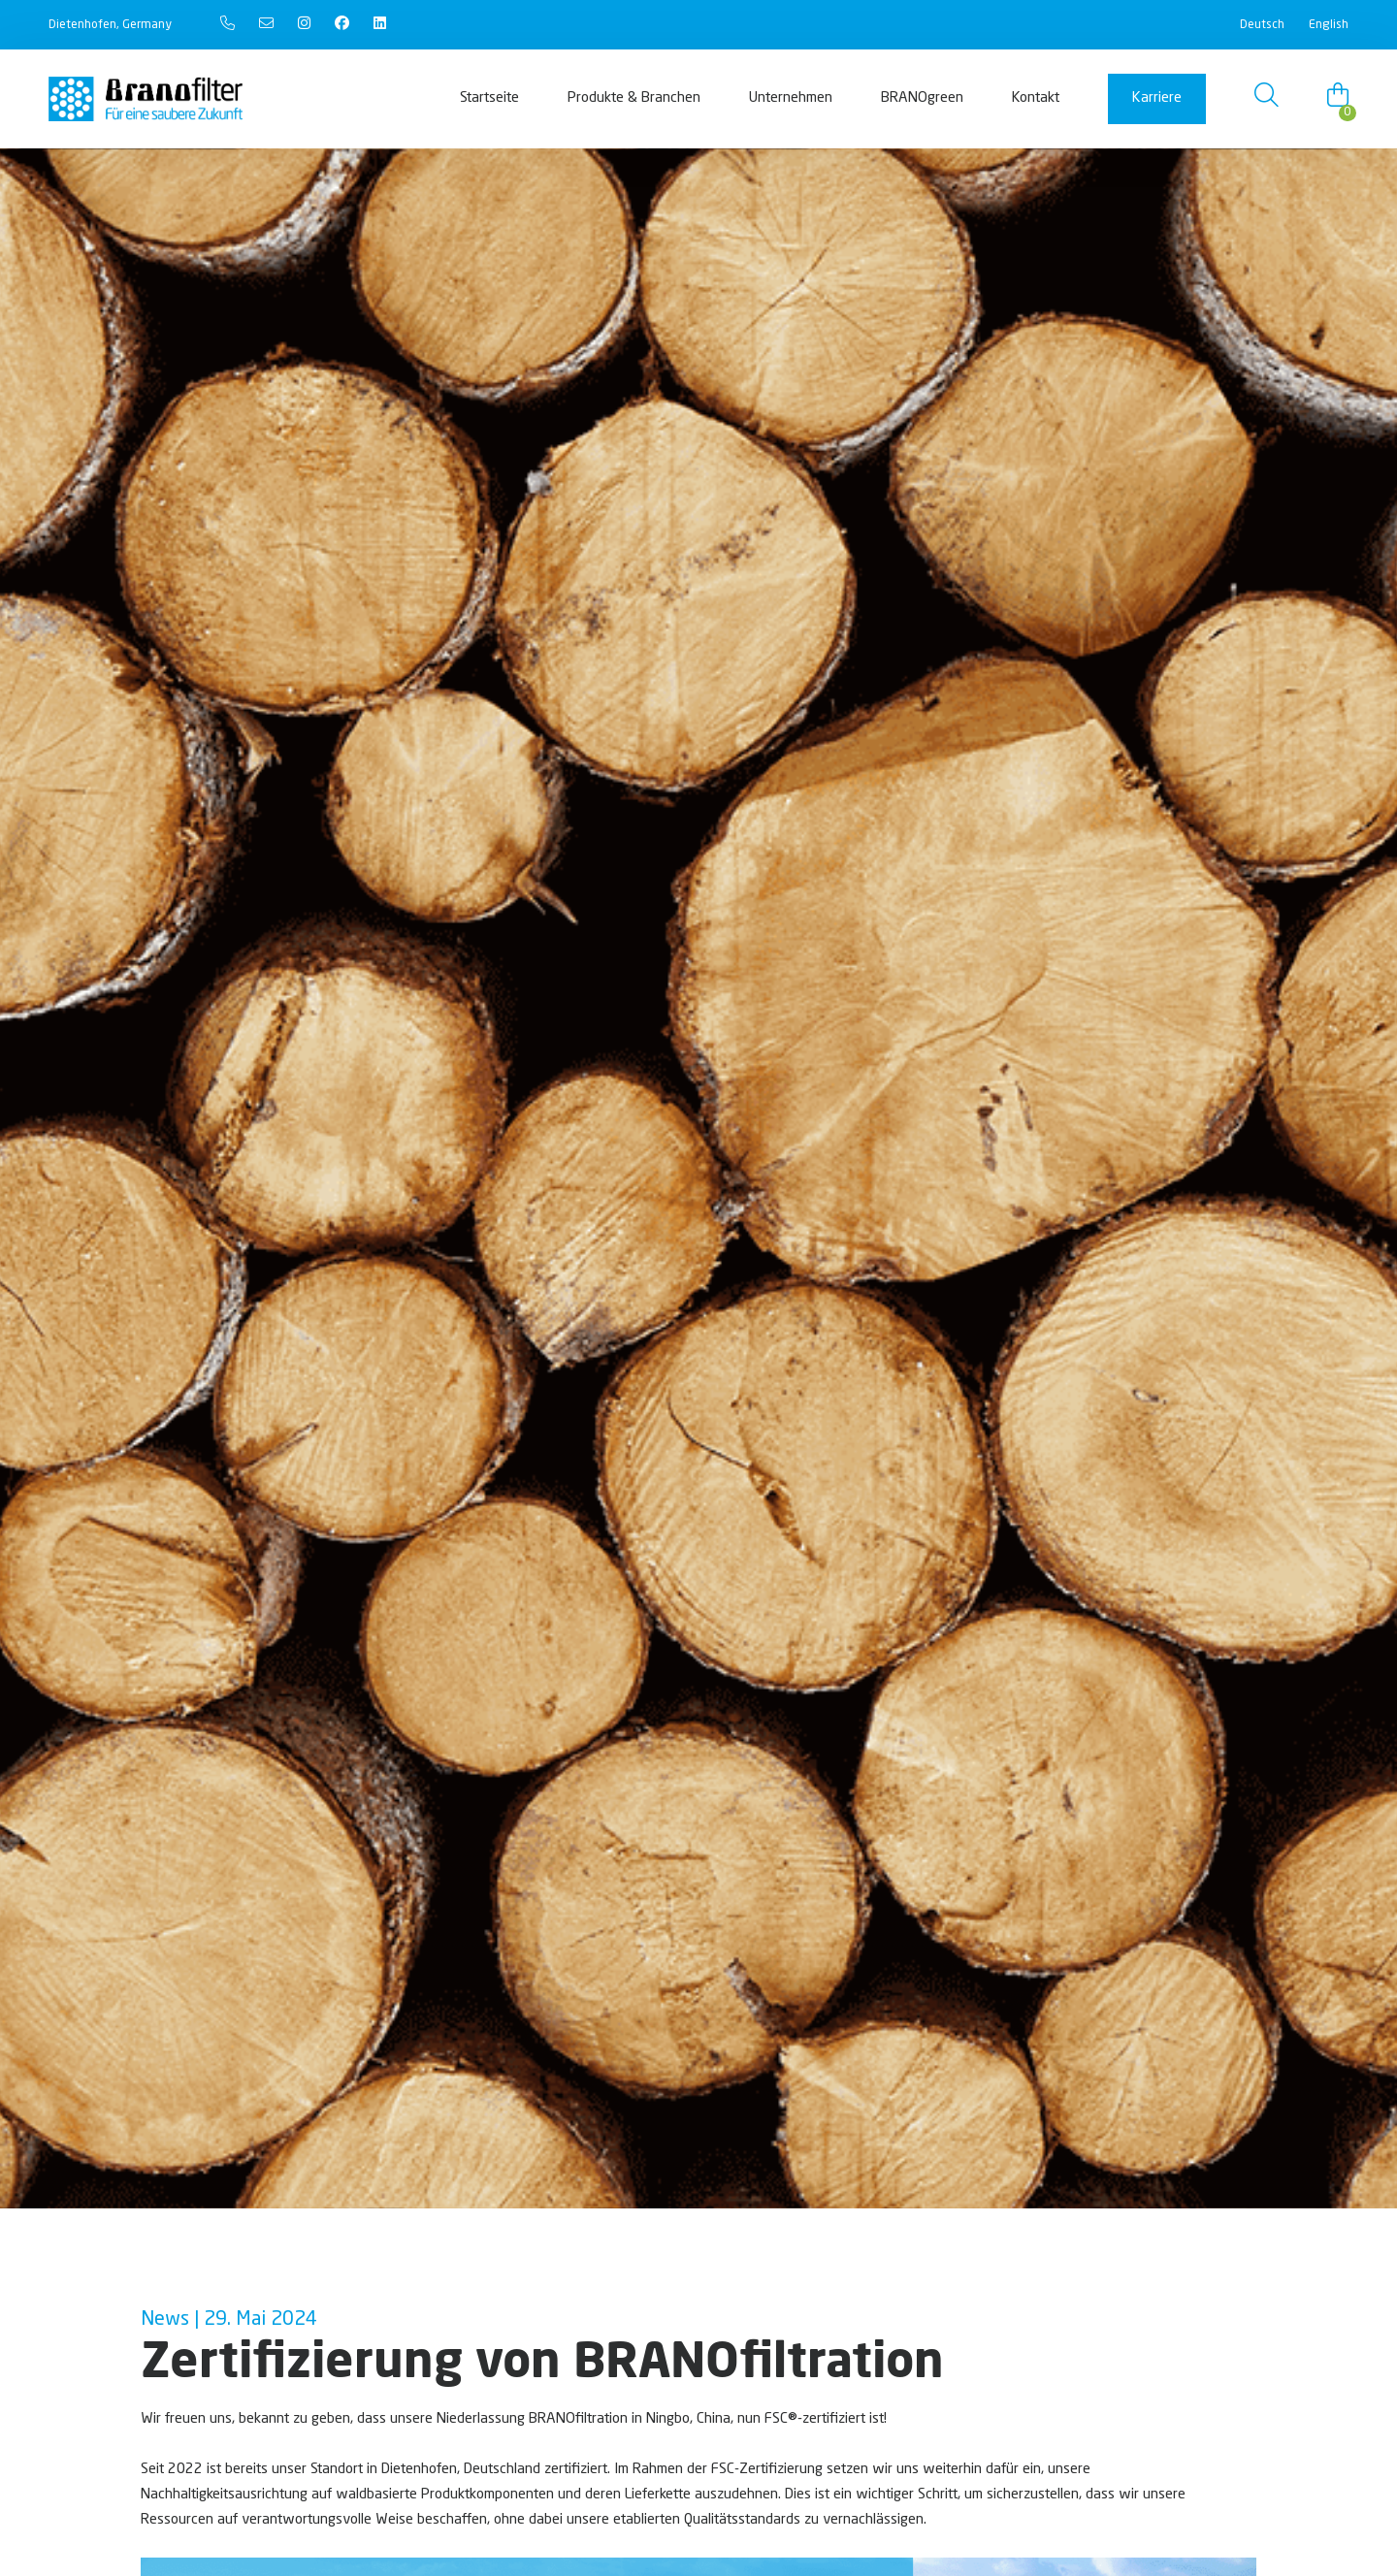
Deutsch (1262, 24)
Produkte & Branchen (634, 98)
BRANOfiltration (578, 2419)
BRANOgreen (922, 98)
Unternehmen (790, 98)
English (1328, 24)
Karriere (1157, 98)
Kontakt (1035, 98)
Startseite (489, 98)
